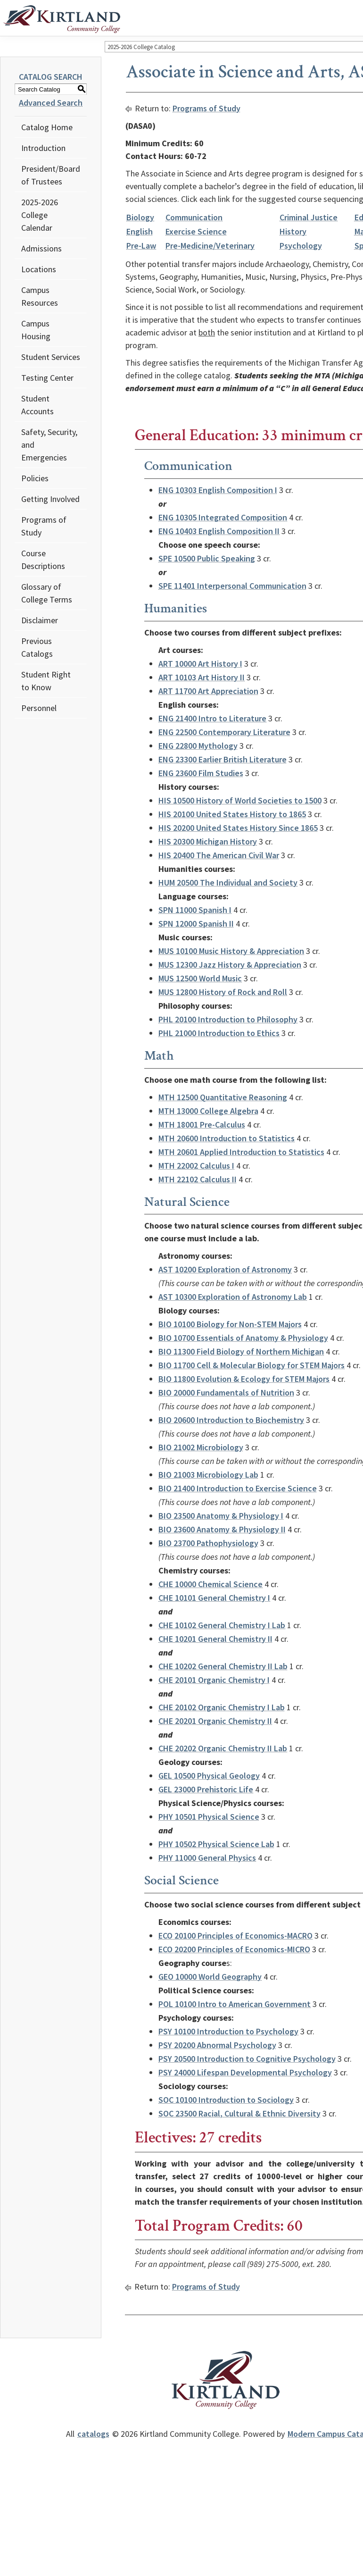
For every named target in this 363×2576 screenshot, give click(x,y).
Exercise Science (196, 231)
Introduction (43, 147)
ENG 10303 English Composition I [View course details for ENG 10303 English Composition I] (217, 490)
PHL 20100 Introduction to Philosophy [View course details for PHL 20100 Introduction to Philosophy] (227, 1019)
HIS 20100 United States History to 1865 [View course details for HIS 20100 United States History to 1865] (232, 814)
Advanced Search (50, 102)
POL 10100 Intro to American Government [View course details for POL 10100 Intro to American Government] (234, 2004)
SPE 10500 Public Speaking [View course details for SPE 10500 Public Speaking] (206, 558)
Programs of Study (206, 108)
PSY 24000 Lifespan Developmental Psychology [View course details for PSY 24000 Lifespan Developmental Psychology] (245, 2072)
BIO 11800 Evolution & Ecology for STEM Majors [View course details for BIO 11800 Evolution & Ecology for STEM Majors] (244, 1378)
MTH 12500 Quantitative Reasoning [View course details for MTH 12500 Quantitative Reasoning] (222, 1097)
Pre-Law (141, 245)
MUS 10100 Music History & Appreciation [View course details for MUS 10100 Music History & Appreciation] (231, 950)
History (293, 231)
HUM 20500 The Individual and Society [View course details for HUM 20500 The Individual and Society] (227, 882)
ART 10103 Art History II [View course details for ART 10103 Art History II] (201, 677)
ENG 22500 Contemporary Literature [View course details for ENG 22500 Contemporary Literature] (224, 732)
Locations (38, 269)
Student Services (50, 356)
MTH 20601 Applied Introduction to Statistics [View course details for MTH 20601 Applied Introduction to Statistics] (241, 1151)
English (139, 231)
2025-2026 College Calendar (39, 215)
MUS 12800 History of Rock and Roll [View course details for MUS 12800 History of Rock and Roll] (222, 992)
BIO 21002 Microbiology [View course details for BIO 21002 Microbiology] (200, 1447)
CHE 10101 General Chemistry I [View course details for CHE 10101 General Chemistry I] (214, 1597)
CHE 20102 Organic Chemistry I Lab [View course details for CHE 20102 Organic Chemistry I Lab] (221, 1707)
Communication (194, 217)
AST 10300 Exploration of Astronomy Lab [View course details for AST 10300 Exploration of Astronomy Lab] (232, 1296)
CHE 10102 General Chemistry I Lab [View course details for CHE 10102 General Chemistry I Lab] (221, 1625)
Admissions (41, 248)
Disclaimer (39, 620)
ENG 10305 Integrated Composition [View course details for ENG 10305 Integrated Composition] (222, 517)
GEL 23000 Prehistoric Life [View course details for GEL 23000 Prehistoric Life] (205, 1789)
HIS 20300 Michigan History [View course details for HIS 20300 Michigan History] (207, 841)
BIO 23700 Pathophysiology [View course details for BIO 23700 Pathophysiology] (208, 1543)
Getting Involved (50, 498)
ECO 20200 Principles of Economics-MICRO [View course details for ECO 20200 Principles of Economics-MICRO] (234, 1949)
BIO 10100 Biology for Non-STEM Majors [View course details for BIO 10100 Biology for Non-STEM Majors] (230, 1324)
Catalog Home (47, 127)
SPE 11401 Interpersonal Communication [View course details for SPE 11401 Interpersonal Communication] (232, 585)
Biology (140, 217)
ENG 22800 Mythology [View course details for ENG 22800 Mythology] (198, 745)
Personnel (39, 708)
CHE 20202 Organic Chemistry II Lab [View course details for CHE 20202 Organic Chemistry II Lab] (222, 1748)
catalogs (93, 2433)
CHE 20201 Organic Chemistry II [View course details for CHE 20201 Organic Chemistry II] (215, 1720)
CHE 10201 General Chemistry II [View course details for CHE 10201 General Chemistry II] (215, 1638)
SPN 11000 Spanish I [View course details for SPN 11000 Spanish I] (194, 909)
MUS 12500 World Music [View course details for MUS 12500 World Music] (200, 978)
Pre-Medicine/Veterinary (210, 245)
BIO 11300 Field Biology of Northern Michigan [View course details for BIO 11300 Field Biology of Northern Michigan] (241, 1351)
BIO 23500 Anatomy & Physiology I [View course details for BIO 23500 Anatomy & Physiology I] (220, 1515)
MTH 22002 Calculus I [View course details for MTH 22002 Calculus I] (196, 1165)
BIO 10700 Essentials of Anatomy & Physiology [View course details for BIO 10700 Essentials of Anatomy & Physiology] (243, 1337)
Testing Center (47, 377)
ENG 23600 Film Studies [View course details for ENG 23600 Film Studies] (200, 773)
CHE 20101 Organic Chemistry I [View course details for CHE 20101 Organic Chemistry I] (214, 1679)
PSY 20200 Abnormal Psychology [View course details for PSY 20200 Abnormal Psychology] (217, 2045)
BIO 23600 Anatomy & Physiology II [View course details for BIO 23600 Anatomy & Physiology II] (222, 1529)
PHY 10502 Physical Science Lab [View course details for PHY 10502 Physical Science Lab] (216, 1844)
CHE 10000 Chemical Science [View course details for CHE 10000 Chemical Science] (210, 1584)
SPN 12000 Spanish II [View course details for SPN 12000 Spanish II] (196, 923)
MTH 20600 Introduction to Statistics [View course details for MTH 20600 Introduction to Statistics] (226, 1138)
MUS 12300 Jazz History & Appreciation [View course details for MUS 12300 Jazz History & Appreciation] (229, 964)
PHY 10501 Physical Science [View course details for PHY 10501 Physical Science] (208, 1816)
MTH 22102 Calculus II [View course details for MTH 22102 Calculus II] (197, 1179)
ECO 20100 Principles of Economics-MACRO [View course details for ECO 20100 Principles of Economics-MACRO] (235, 1935)
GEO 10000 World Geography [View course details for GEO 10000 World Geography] (210, 1976)
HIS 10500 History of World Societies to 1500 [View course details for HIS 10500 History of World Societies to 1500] (240, 800)
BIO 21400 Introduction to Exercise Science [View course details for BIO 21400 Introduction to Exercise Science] (237, 1488)
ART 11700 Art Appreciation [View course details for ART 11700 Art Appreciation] (208, 691)
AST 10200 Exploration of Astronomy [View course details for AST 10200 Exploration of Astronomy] (225, 1269)
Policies (35, 478)
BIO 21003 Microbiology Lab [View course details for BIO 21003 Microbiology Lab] (208, 1474)
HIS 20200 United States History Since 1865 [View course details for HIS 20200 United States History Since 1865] (238, 827)
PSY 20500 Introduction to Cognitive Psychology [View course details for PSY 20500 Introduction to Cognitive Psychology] (247, 2058)
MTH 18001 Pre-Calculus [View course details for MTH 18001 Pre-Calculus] (201, 1124)
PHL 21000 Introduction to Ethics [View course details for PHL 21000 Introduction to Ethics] (219, 1033)
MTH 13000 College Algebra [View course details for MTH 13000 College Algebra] (208, 1110)
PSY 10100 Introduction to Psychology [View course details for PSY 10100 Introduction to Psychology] (228, 2031)
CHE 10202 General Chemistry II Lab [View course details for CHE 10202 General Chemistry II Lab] (223, 1666)
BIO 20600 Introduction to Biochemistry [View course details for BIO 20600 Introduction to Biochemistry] (231, 1419)
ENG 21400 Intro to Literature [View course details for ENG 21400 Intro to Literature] (212, 718)
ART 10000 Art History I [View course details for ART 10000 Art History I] (200, 663)
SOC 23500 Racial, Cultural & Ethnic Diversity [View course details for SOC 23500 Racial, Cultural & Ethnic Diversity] (239, 2113)
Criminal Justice (309, 217)
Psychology (301, 245)
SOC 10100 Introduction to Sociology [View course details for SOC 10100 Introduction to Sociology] (226, 2099)
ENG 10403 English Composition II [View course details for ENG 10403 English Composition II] (219, 531)
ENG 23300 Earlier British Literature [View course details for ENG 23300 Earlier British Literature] (222, 759)
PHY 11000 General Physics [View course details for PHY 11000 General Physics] (207, 1857)
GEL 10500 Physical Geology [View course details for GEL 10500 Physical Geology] (209, 1775)
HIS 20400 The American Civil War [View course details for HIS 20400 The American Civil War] (218, 855)
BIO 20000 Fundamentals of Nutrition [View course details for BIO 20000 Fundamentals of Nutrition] (226, 1392)
